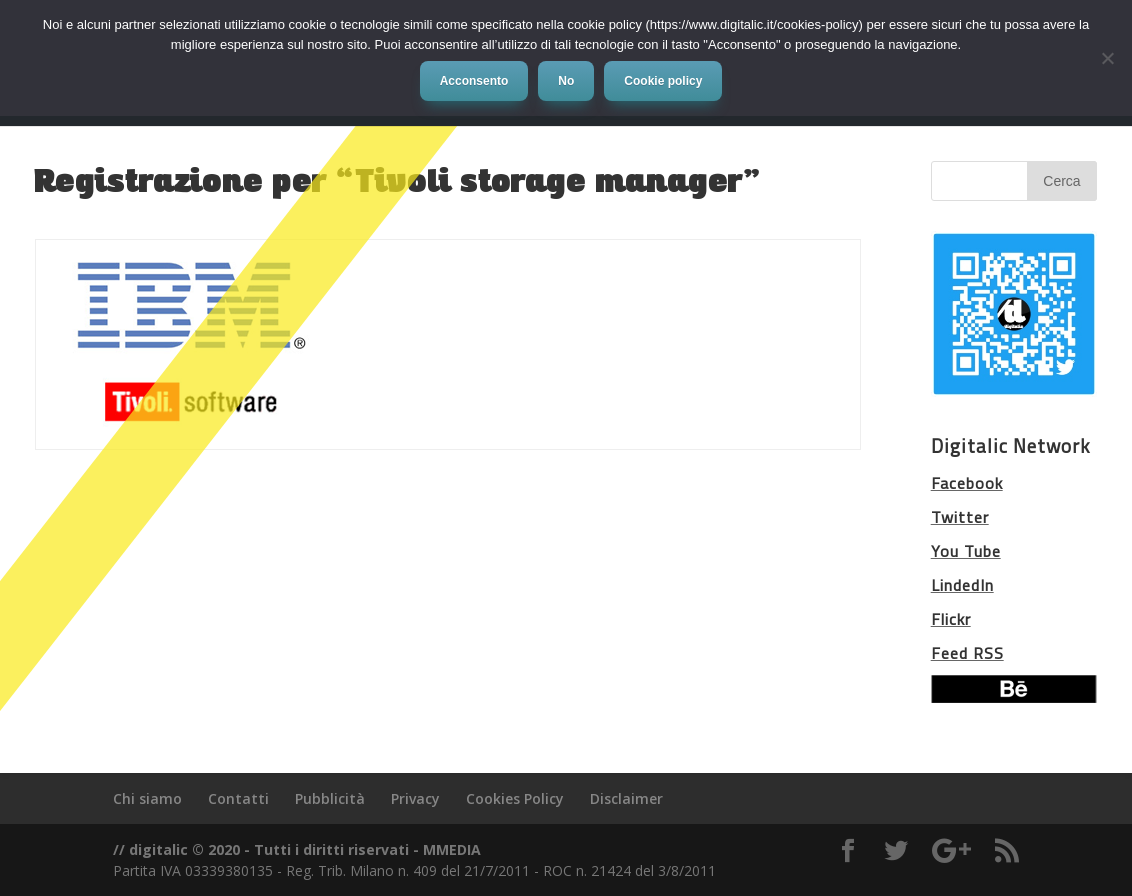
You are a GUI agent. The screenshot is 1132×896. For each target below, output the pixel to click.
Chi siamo (147, 798)
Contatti (238, 798)
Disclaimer (626, 798)
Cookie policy (663, 81)
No (566, 81)
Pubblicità (330, 798)
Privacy (415, 798)
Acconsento (474, 81)
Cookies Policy (515, 798)
